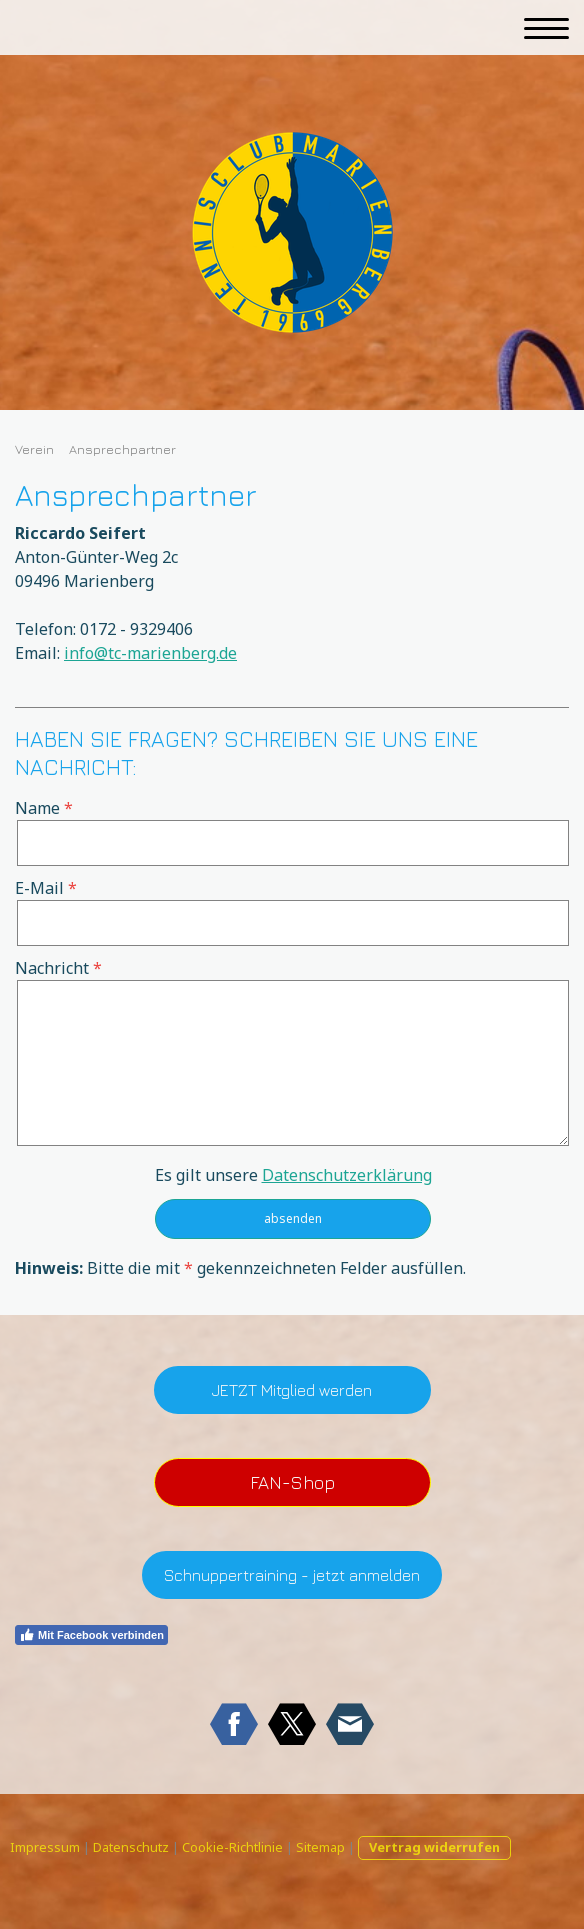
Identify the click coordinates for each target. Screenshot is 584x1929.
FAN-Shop (292, 1482)
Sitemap (320, 1847)
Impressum (45, 1847)
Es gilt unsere (293, 1175)
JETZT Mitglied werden (292, 1390)
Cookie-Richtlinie (232, 1847)
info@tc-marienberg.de (150, 653)
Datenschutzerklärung (347, 1175)
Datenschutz (131, 1847)
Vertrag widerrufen (434, 1847)
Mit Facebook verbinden (91, 1635)
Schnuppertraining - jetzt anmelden (292, 1575)
